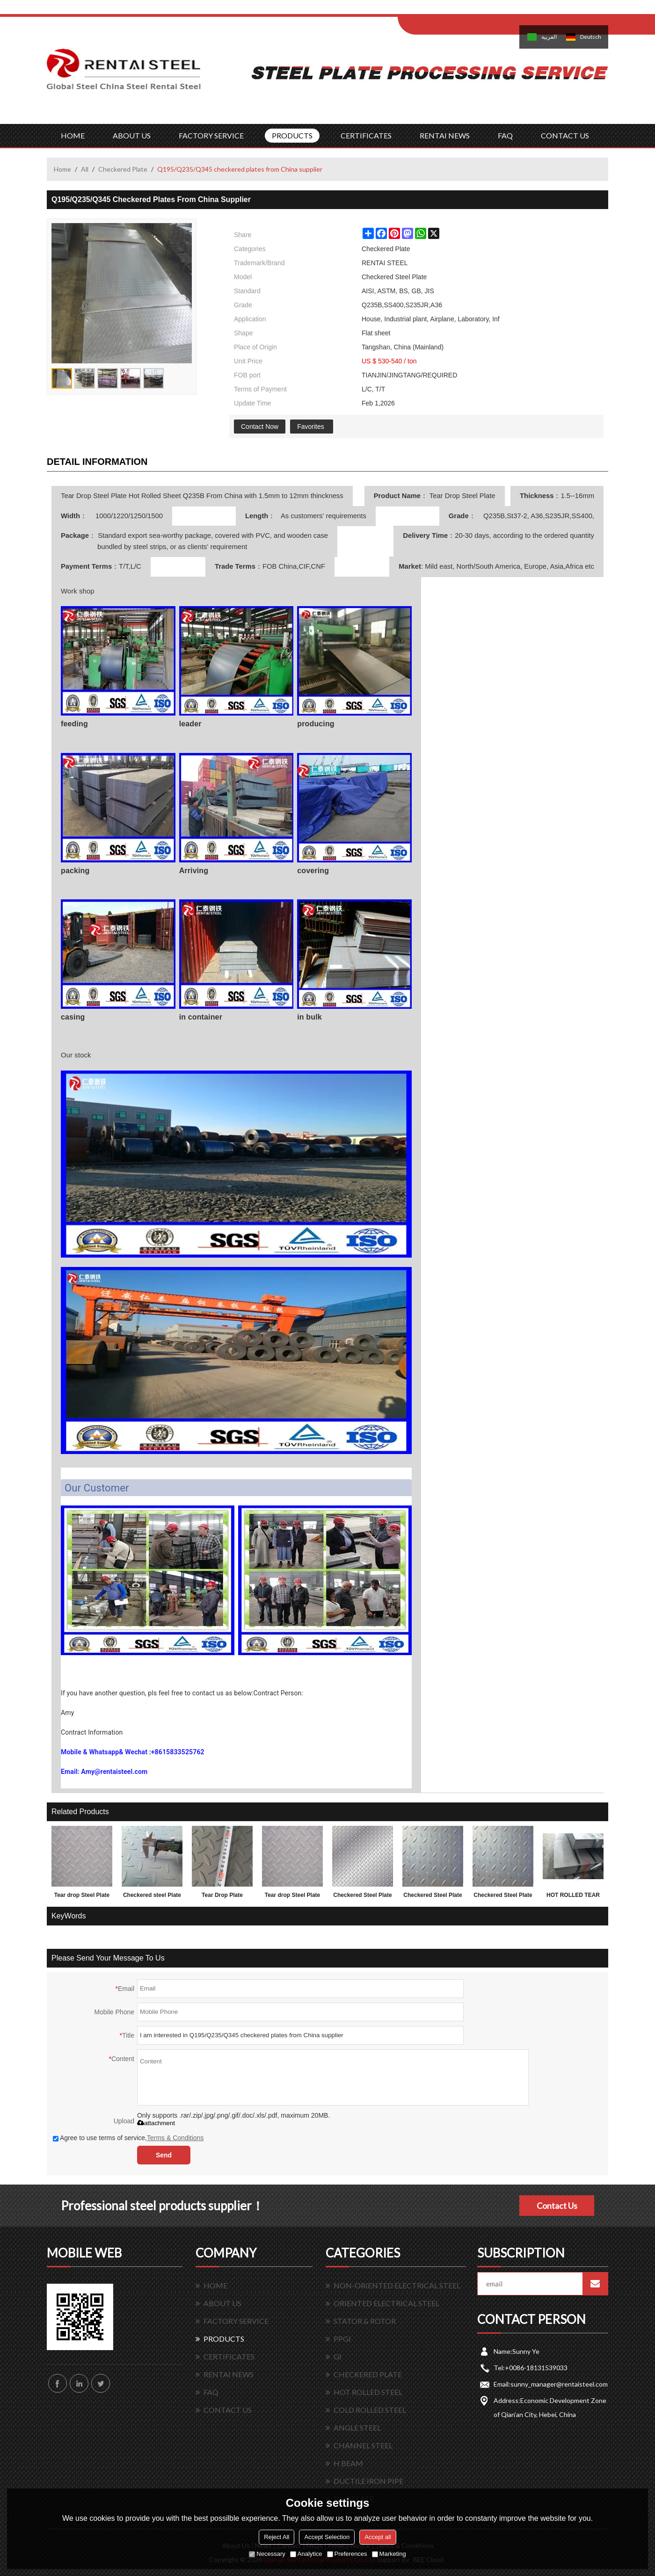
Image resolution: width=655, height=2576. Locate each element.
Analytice (306, 2553)
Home (62, 169)
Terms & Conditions (175, 2138)
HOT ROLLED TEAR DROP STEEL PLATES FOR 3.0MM (573, 1897)
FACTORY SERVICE (211, 135)
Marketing (389, 2553)
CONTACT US (565, 135)
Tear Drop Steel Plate (461, 495)
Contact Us (557, 2205)
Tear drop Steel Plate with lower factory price (292, 1897)
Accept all (377, 2536)
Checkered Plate (122, 169)
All (84, 169)
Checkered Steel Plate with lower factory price (362, 1897)
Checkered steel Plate (152, 1895)
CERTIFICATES (366, 135)
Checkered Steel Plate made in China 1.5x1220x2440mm (432, 1897)
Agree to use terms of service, (128, 2138)
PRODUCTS (292, 135)
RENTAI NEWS (445, 135)
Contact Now (259, 426)
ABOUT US (132, 135)
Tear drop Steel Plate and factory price (81, 1897)
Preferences (347, 2553)
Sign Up (475, 10)
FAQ (505, 135)
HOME (73, 135)
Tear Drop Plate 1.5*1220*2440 (222, 1897)
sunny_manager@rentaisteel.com (559, 2384)
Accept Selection (326, 2536)
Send (164, 2155)
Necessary (267, 2553)
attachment (156, 2123)
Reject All (276, 2536)
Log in (455, 10)
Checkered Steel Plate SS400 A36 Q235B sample (502, 1897)
